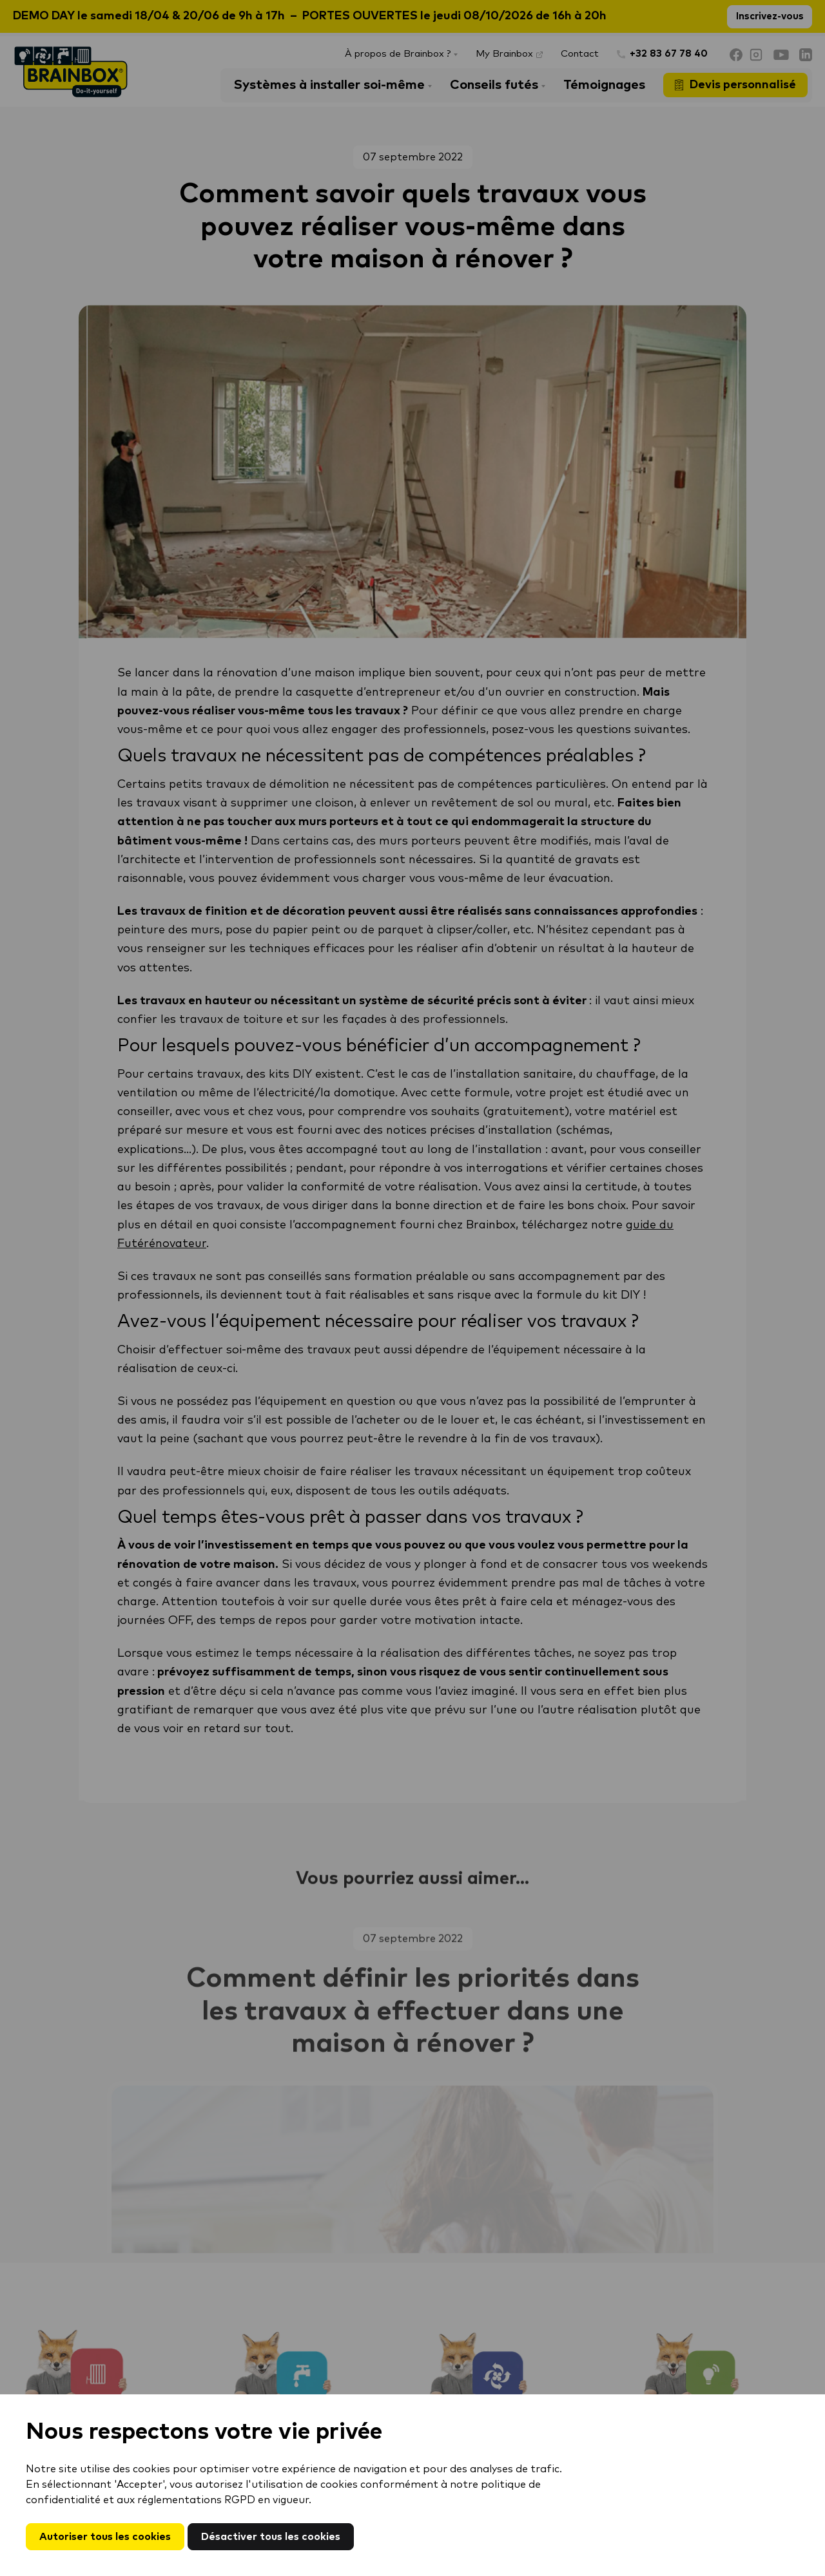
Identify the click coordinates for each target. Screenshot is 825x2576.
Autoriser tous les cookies (105, 2537)
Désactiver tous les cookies (270, 2537)
